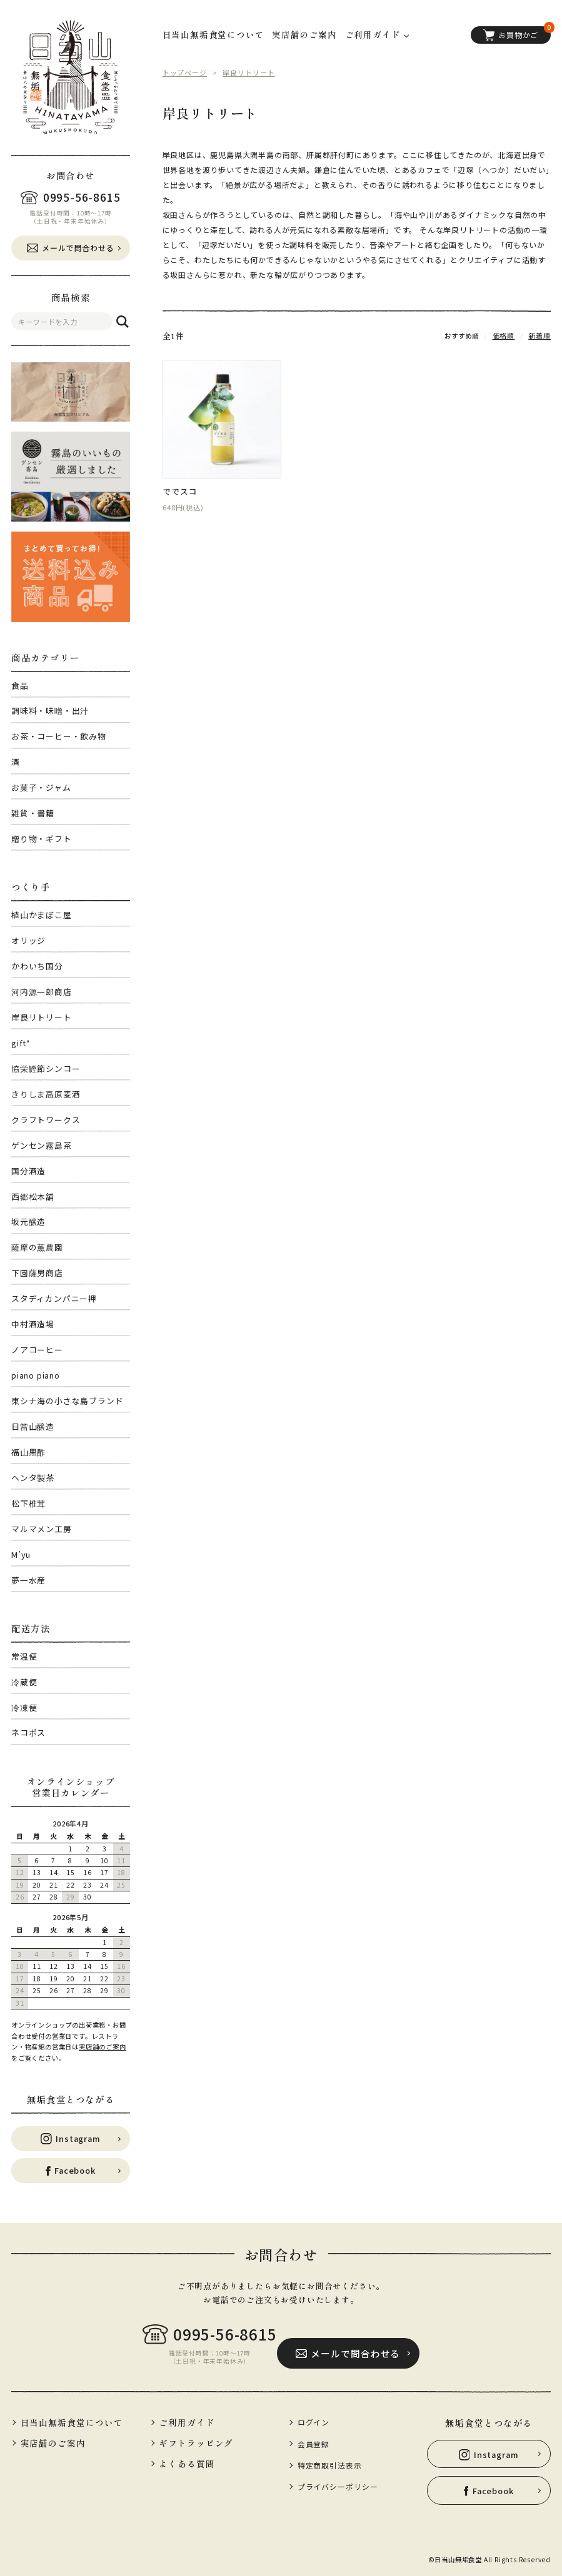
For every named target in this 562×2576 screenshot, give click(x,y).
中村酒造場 (32, 1324)
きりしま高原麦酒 (45, 1094)
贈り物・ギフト (41, 839)
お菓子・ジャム (41, 787)
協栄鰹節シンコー (45, 1068)
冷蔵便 (24, 1682)
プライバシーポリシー (335, 2477)
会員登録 (313, 2439)
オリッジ (28, 940)
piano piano (35, 1375)
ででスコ (180, 492)
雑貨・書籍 (32, 813)
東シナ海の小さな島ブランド (67, 1401)
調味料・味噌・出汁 (50, 710)
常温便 (24, 1656)
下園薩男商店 (37, 1273)
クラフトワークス (45, 1120)
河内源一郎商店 (41, 992)
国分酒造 (28, 1171)
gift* (21, 1043)
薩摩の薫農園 (37, 1247)
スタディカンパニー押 (54, 1298)
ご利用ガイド (186, 2419)
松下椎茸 (28, 1503)
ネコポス (28, 1732)
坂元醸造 (28, 1221)
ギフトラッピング (194, 2439)
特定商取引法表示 (327, 2458)
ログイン (313, 2419)
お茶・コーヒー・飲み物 (58, 736)
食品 (20, 685)
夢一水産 (28, 1580)
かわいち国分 (37, 966)
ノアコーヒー (37, 1349)
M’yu (21, 1554)
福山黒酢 (28, 1452)
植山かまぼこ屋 (41, 915)
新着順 (541, 335)
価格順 (506, 335)
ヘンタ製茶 (32, 1478)
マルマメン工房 (41, 1529)
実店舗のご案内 (102, 2046)
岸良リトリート (41, 1017)
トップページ (183, 72)
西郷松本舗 (32, 1196)
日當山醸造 (32, 1426)
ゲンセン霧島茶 (41, 1145)
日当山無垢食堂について (213, 34)
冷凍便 (24, 1707)
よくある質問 (186, 2459)
